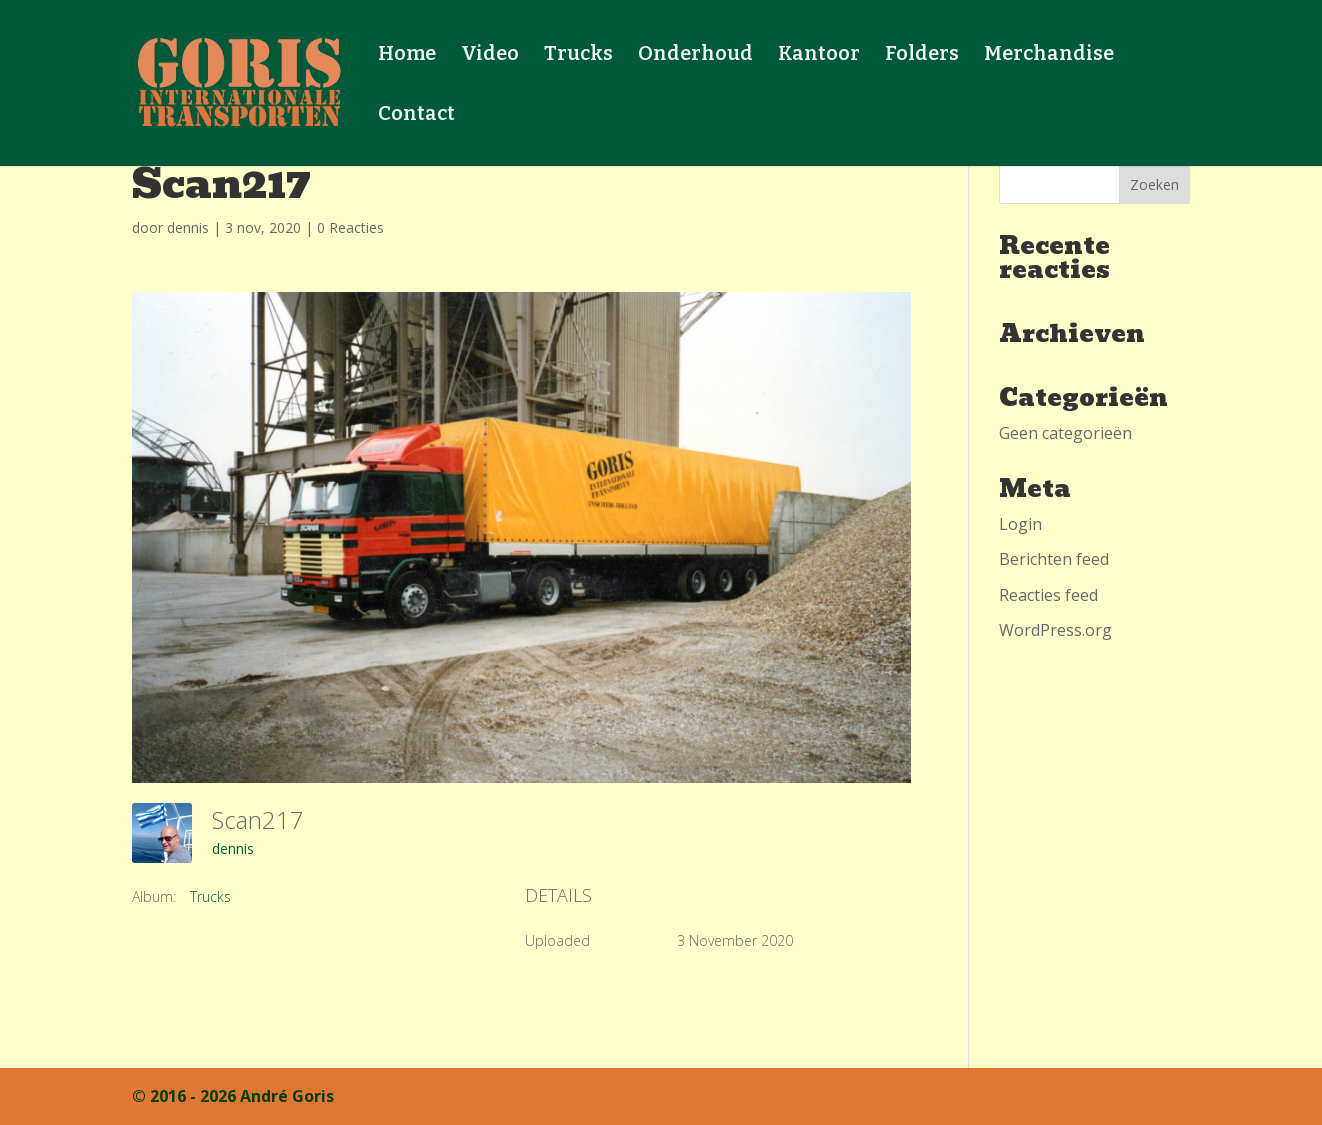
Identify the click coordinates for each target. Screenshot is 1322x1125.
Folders (922, 55)
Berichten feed (1054, 559)
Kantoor (819, 55)
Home (407, 55)
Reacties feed (1048, 595)
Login (1020, 524)
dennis (188, 227)
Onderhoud (695, 55)
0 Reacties (350, 227)
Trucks (578, 55)
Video (490, 55)
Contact (416, 115)
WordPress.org (1055, 630)
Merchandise (1049, 55)
